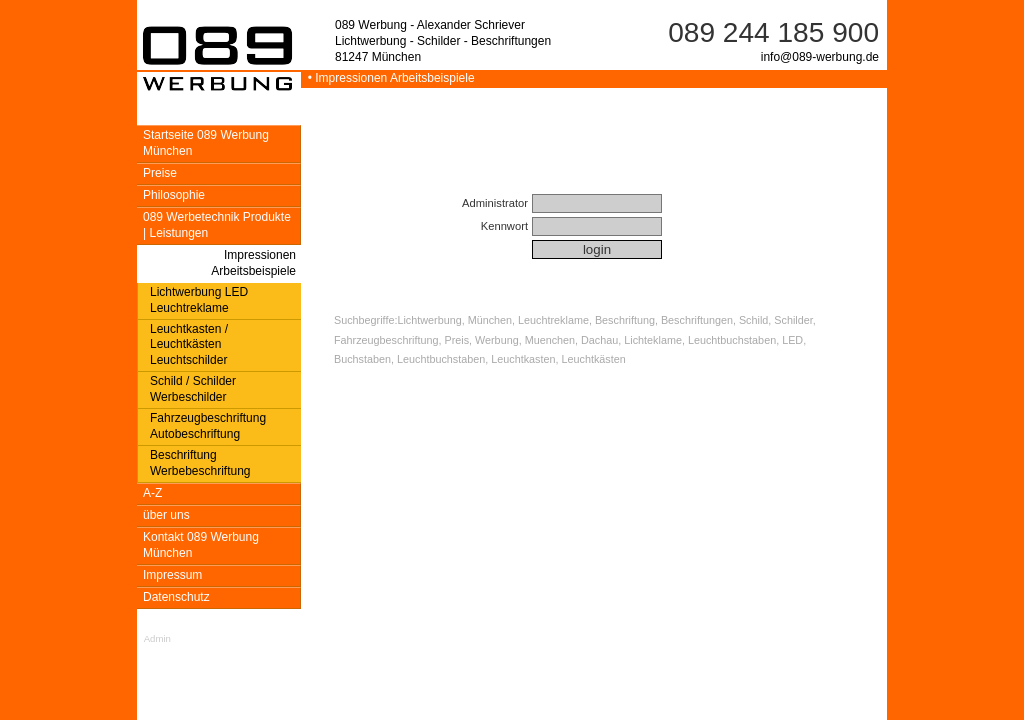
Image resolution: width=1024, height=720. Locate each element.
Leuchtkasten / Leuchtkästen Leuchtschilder (189, 345)
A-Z (152, 493)
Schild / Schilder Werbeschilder (193, 389)
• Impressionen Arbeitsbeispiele (388, 78)
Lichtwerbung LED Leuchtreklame (199, 300)
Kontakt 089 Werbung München (201, 545)
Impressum (172, 575)
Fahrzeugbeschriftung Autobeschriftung (208, 426)
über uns (166, 515)
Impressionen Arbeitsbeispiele (253, 263)
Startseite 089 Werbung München (206, 143)
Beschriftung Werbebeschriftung (200, 463)
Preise (160, 173)
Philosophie (174, 195)
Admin (157, 638)
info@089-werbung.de (820, 57)
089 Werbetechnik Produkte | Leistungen (217, 225)
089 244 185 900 (773, 32)
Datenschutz (176, 597)
